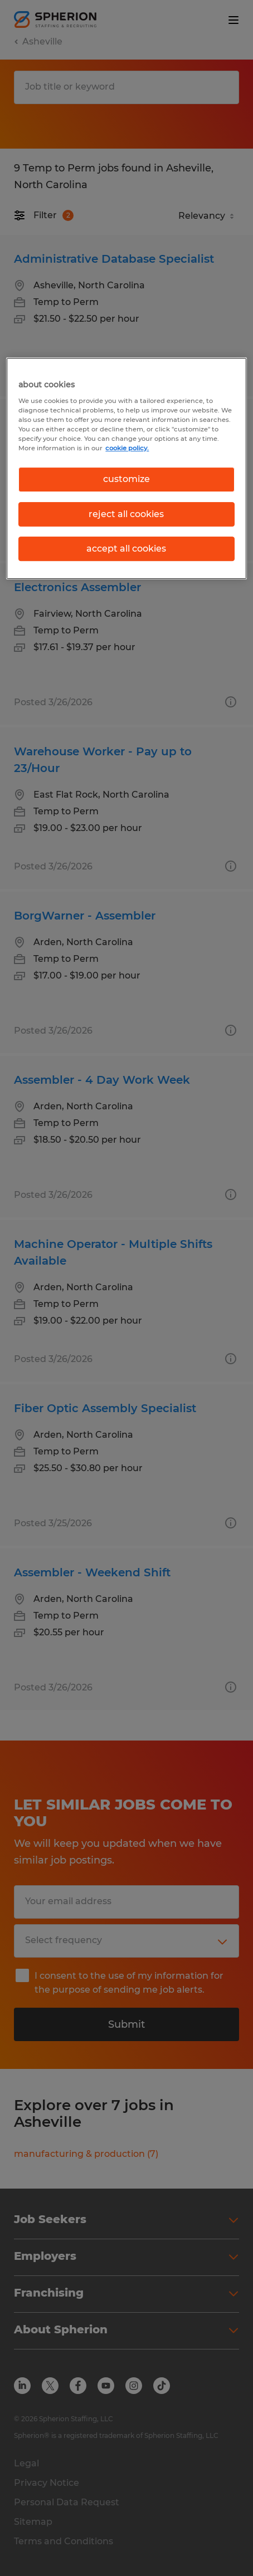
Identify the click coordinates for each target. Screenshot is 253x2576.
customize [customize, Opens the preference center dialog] (126, 479)
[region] (126, 468)
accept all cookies (126, 548)
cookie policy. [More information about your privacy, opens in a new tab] (127, 448)
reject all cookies (126, 514)
